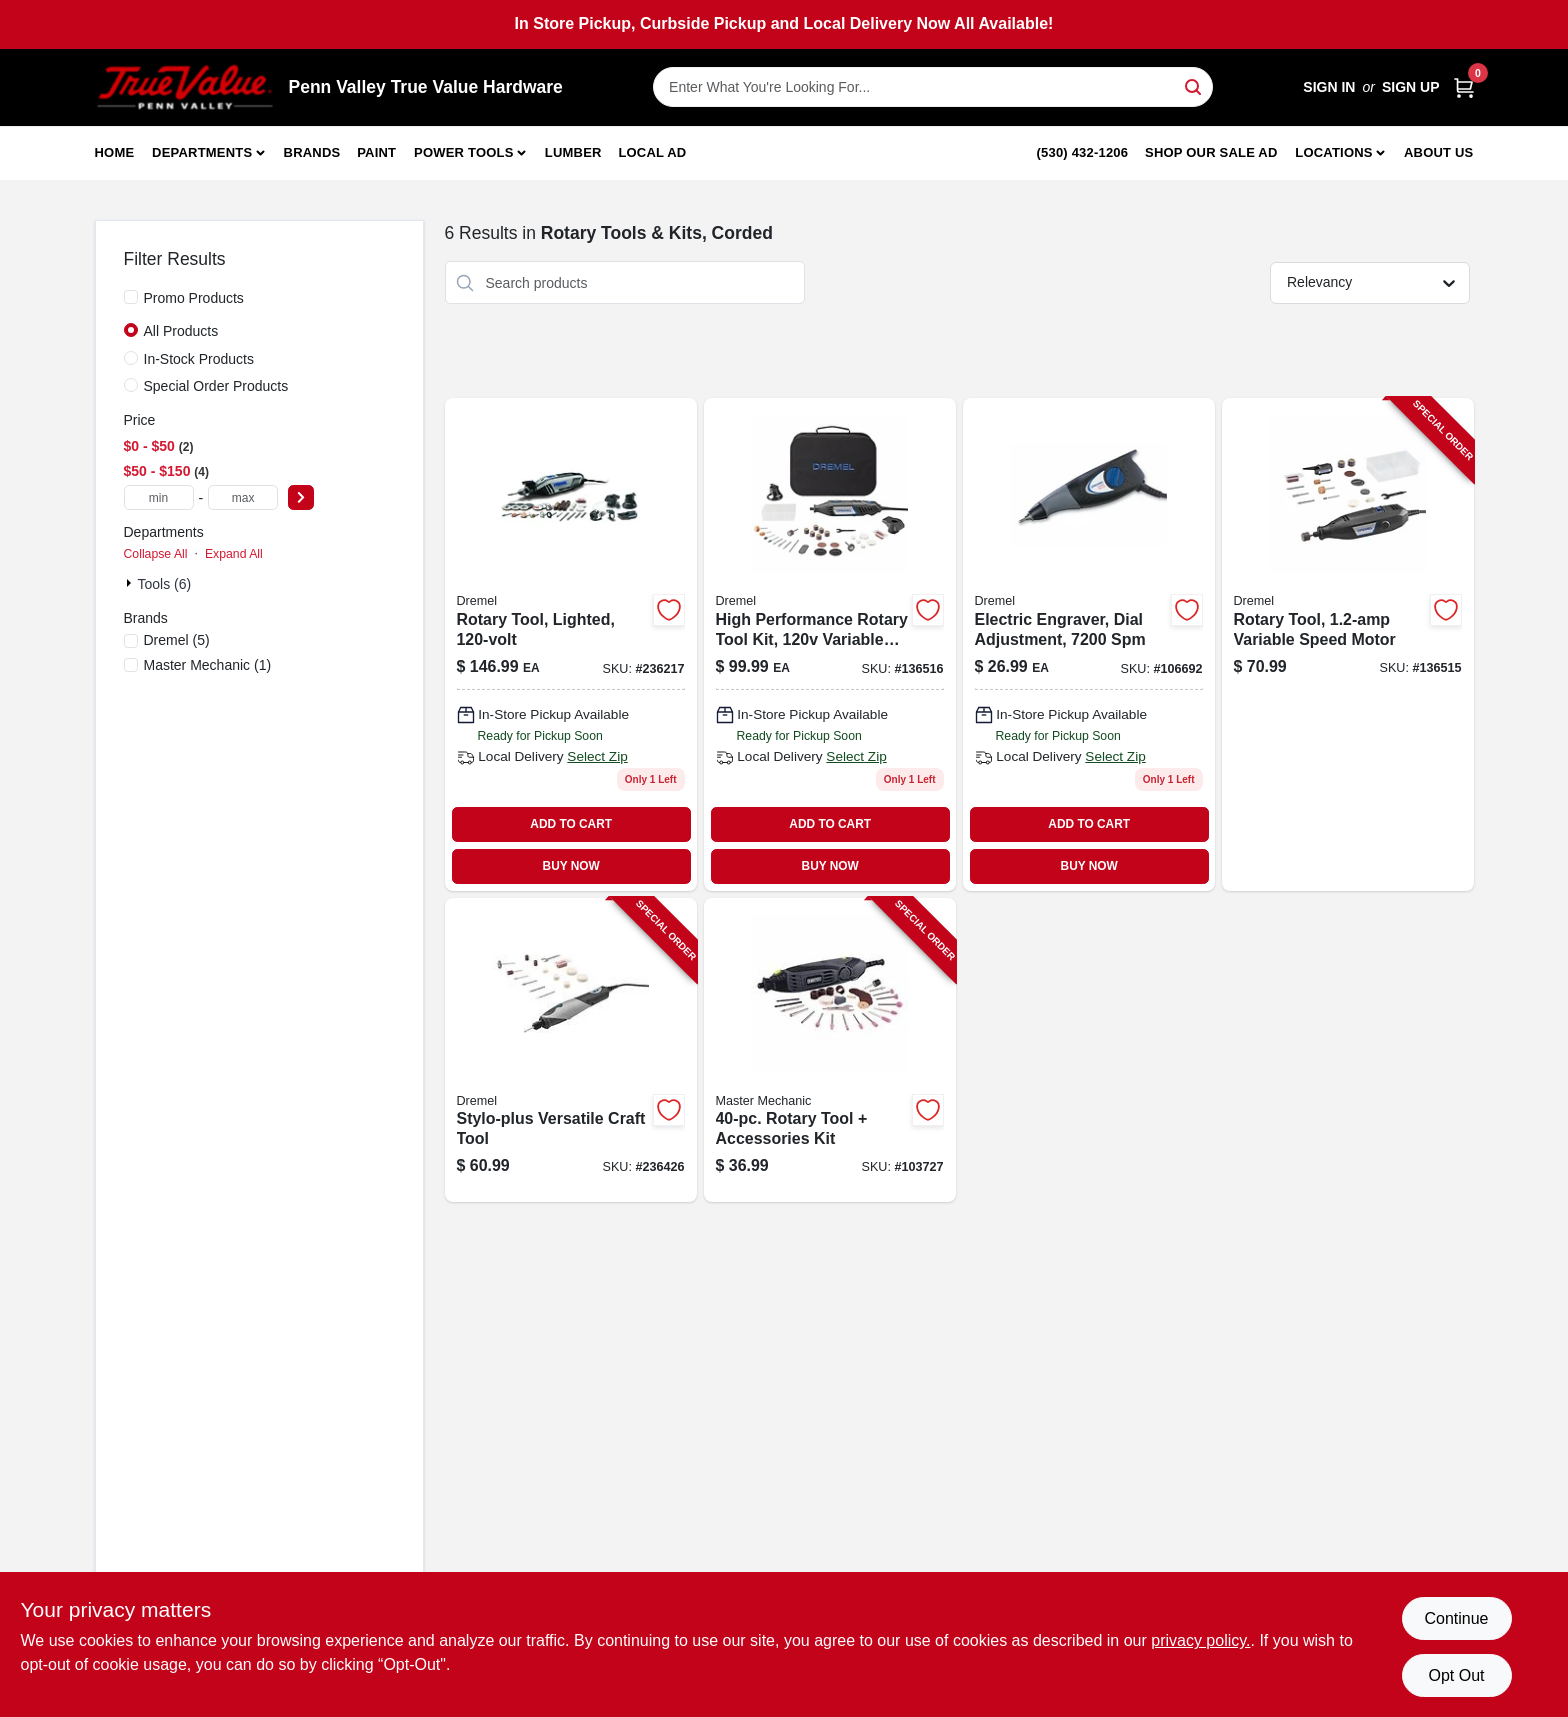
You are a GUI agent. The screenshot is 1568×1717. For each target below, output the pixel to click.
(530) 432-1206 (1083, 152)
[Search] (1194, 85)
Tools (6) (165, 584)
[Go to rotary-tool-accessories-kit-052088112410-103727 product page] (830, 1050)
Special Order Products (216, 386)
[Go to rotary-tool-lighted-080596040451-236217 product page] (571, 644)
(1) (208, 665)
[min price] (159, 497)
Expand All (234, 554)
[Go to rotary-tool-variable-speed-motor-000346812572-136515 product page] (1348, 644)
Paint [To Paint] (376, 152)
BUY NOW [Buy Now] (571, 866)
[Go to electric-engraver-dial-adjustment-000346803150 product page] (1089, 644)
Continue (1456, 1618)
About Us (1439, 152)
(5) (177, 640)
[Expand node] (131, 583)
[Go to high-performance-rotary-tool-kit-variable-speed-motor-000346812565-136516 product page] (830, 644)
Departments (202, 152)
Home (115, 152)
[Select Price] (301, 497)
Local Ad (652, 152)
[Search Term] (933, 87)
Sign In (1329, 87)
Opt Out (1456, 1675)
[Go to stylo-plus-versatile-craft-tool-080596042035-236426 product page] (571, 1050)
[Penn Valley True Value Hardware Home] (185, 87)
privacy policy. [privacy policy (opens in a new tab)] (1200, 1640)
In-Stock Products (199, 359)
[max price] (243, 497)
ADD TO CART (571, 824)
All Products (181, 331)
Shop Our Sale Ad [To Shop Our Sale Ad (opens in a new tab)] (1211, 152)
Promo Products (194, 298)
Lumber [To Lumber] (573, 152)
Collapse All (156, 554)
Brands (312, 152)
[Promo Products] (131, 297)
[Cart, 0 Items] (1464, 87)
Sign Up (1411, 87)
